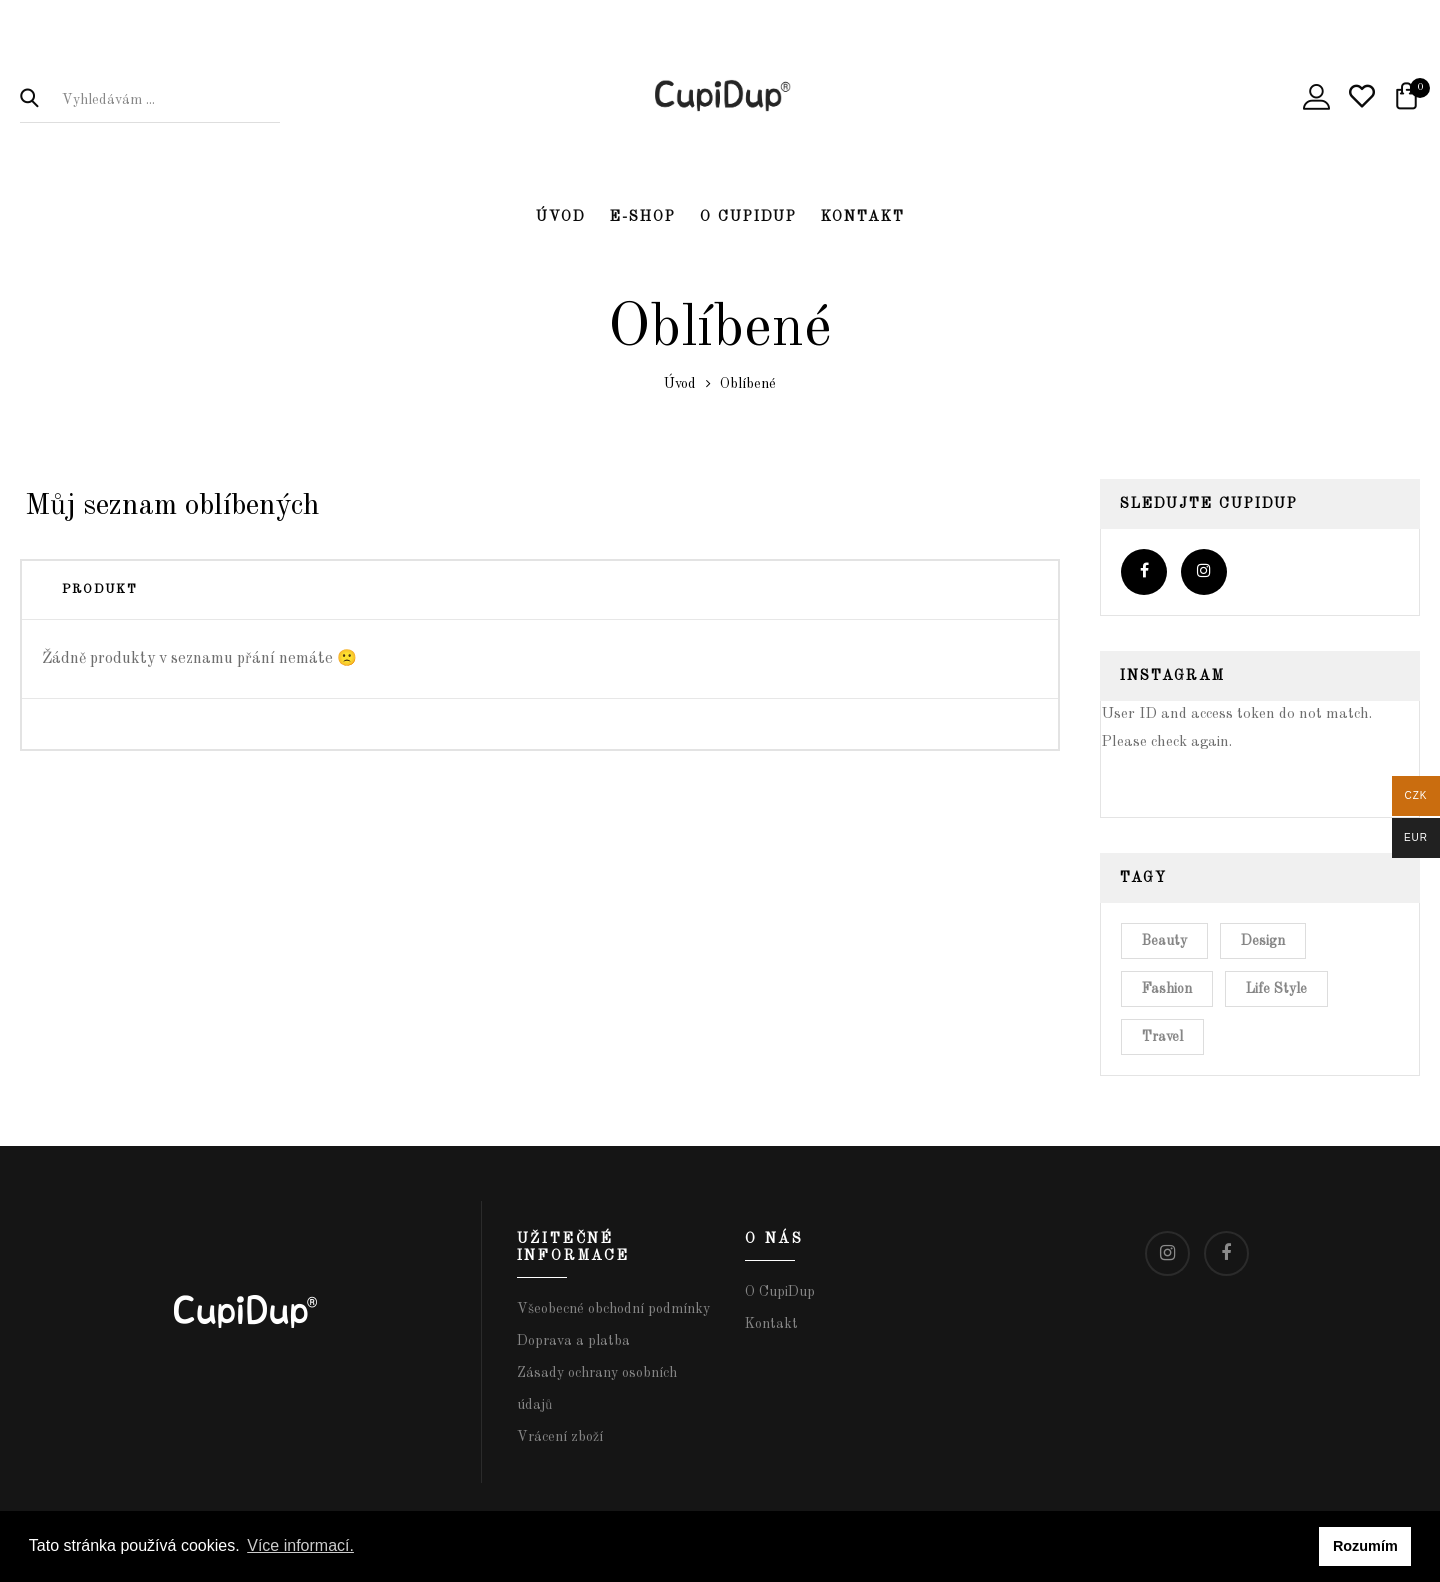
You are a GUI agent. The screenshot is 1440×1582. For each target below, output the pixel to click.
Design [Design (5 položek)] (1263, 941)
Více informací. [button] (300, 1545)
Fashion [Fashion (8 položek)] (1167, 989)
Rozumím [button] (1365, 1546)
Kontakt (863, 217)
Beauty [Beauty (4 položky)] (1164, 941)
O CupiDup (748, 217)
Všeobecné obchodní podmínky (613, 1309)
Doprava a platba (573, 1341)
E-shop (643, 217)
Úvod (561, 217)
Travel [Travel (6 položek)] (1162, 1037)
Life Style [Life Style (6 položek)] (1276, 989)
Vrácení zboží (560, 1437)
